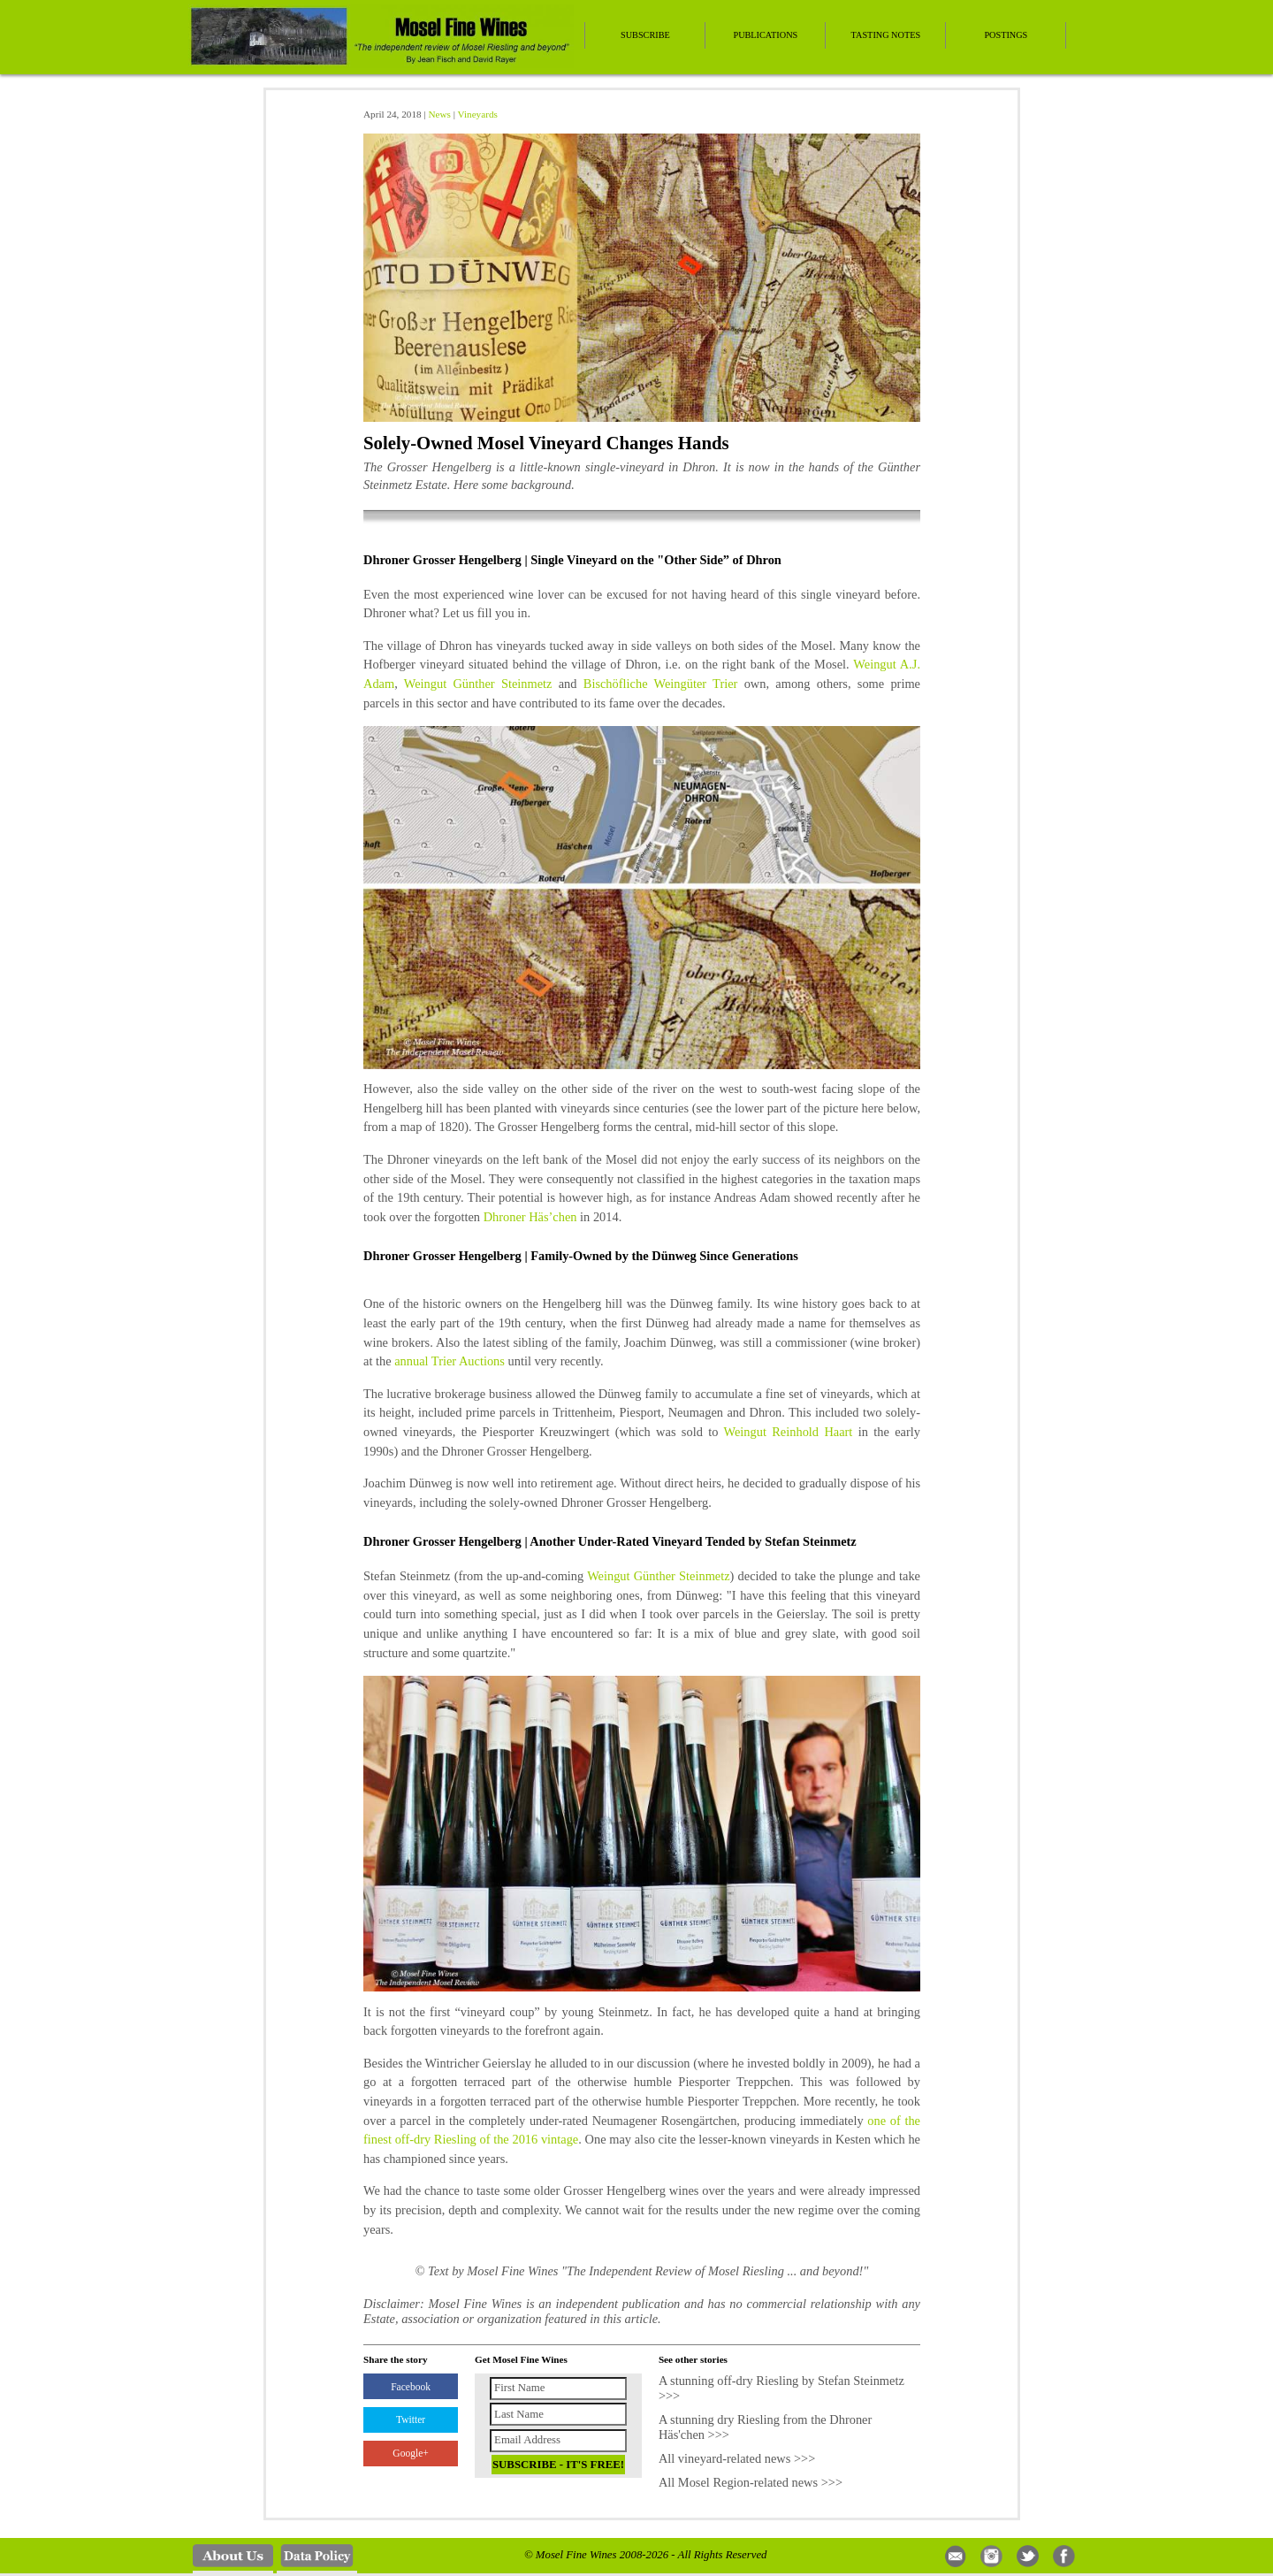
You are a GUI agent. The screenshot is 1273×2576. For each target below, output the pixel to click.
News (439, 114)
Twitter (410, 2419)
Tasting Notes (886, 35)
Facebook (411, 2386)
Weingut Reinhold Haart (788, 1432)
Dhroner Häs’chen (530, 1217)
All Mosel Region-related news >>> (750, 2482)
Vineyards (478, 114)
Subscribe (645, 35)
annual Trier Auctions (449, 1361)
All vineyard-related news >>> (737, 2458)
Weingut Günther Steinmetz (478, 683)
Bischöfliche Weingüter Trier (660, 683)
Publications (765, 35)
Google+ (410, 2453)
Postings (1005, 35)
